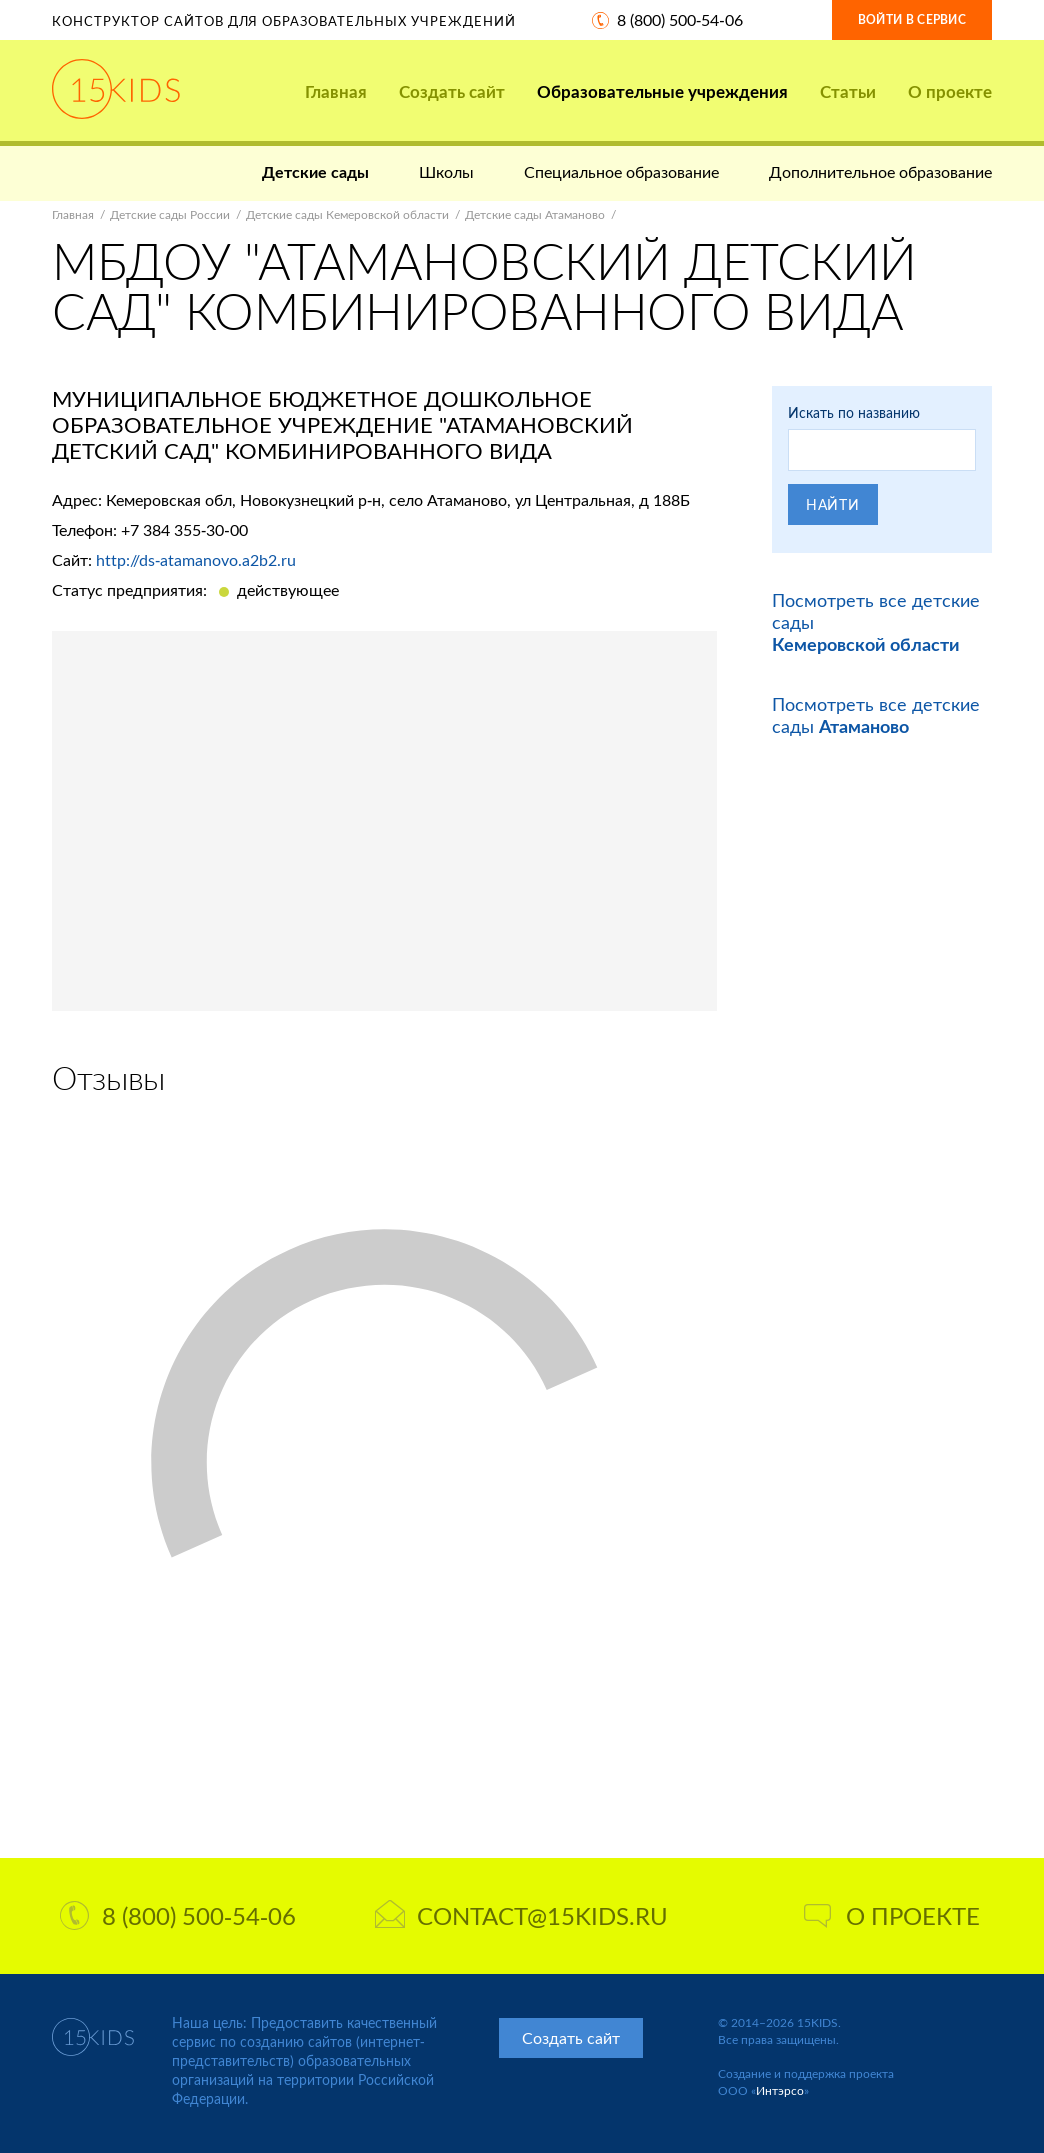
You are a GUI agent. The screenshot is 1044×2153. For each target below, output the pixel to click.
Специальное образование (621, 171)
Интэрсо (780, 2090)
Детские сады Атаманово (535, 214)
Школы (446, 171)
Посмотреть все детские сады (876, 715)
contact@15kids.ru (521, 1915)
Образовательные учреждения (662, 91)
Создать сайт (452, 91)
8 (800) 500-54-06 (680, 19)
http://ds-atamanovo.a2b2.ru (196, 559)
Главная (336, 91)
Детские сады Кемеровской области (347, 214)
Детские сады (315, 171)
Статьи (848, 91)
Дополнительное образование (880, 171)
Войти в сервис (912, 19)
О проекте (950, 91)
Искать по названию (854, 412)
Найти (833, 504)
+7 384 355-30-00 (184, 529)
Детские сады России (170, 214)
